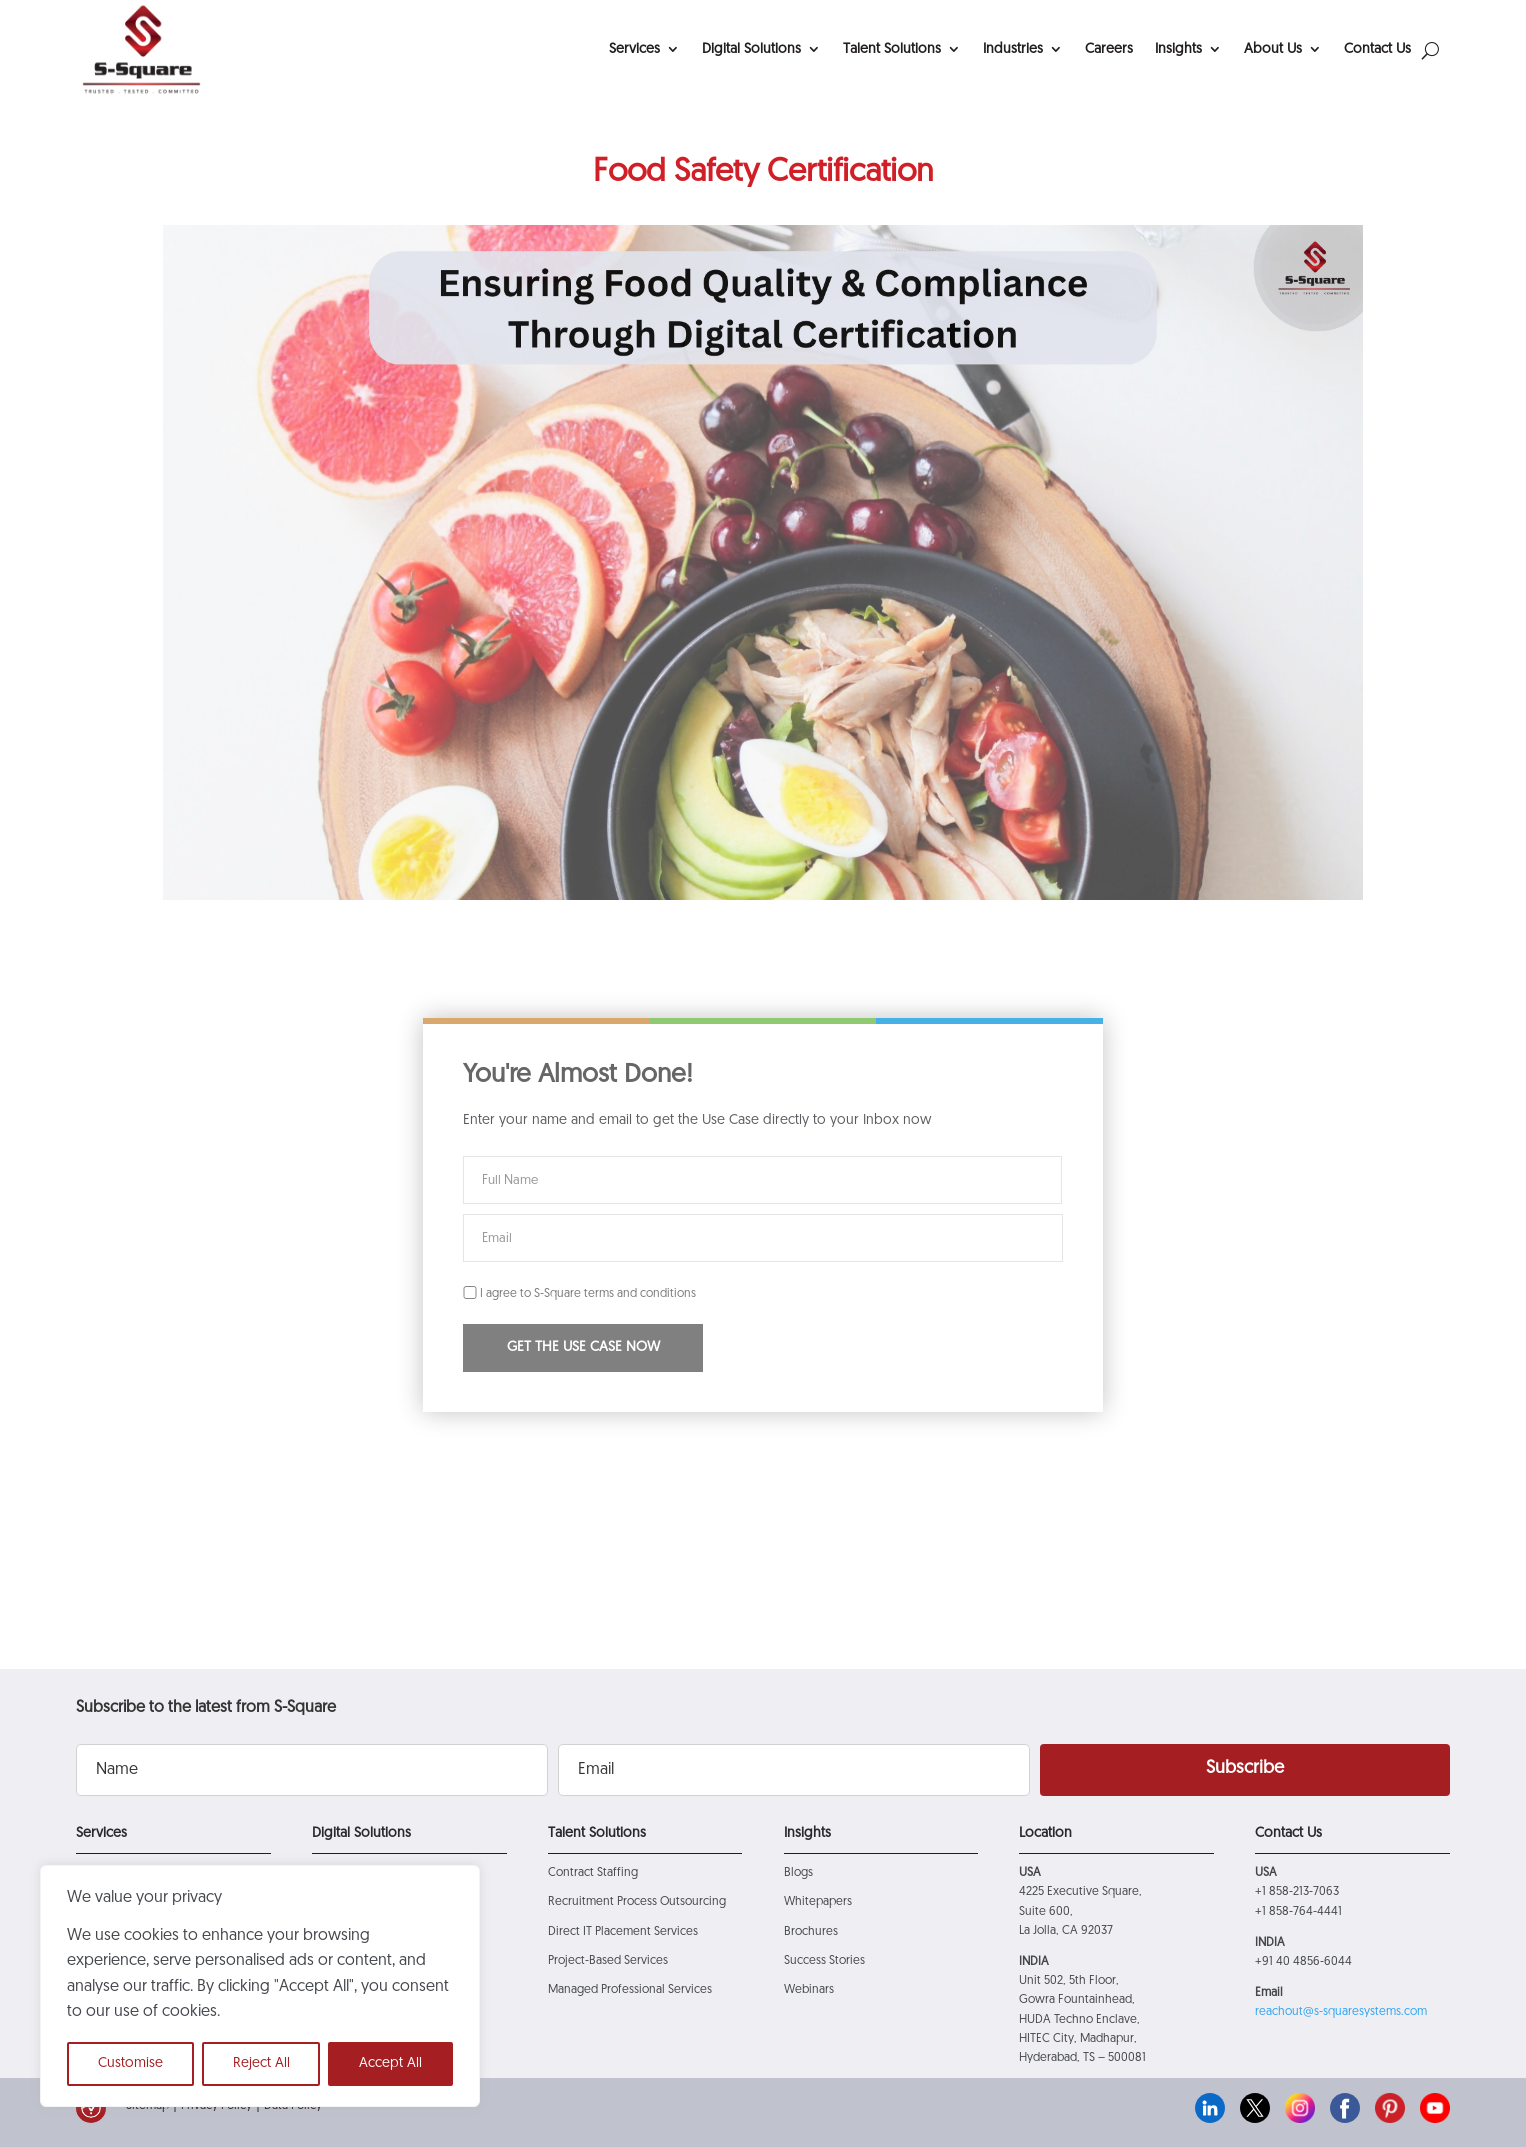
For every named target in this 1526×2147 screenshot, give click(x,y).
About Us (1273, 49)
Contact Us (1377, 49)
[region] (260, 1986)
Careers (1109, 49)
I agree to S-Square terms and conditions (579, 1294)
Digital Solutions (751, 49)
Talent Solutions (892, 49)
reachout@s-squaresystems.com (1341, 2012)
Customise (130, 2063)
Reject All (261, 2063)
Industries (1013, 49)
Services (634, 49)
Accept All (390, 2063)
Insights (1178, 49)
